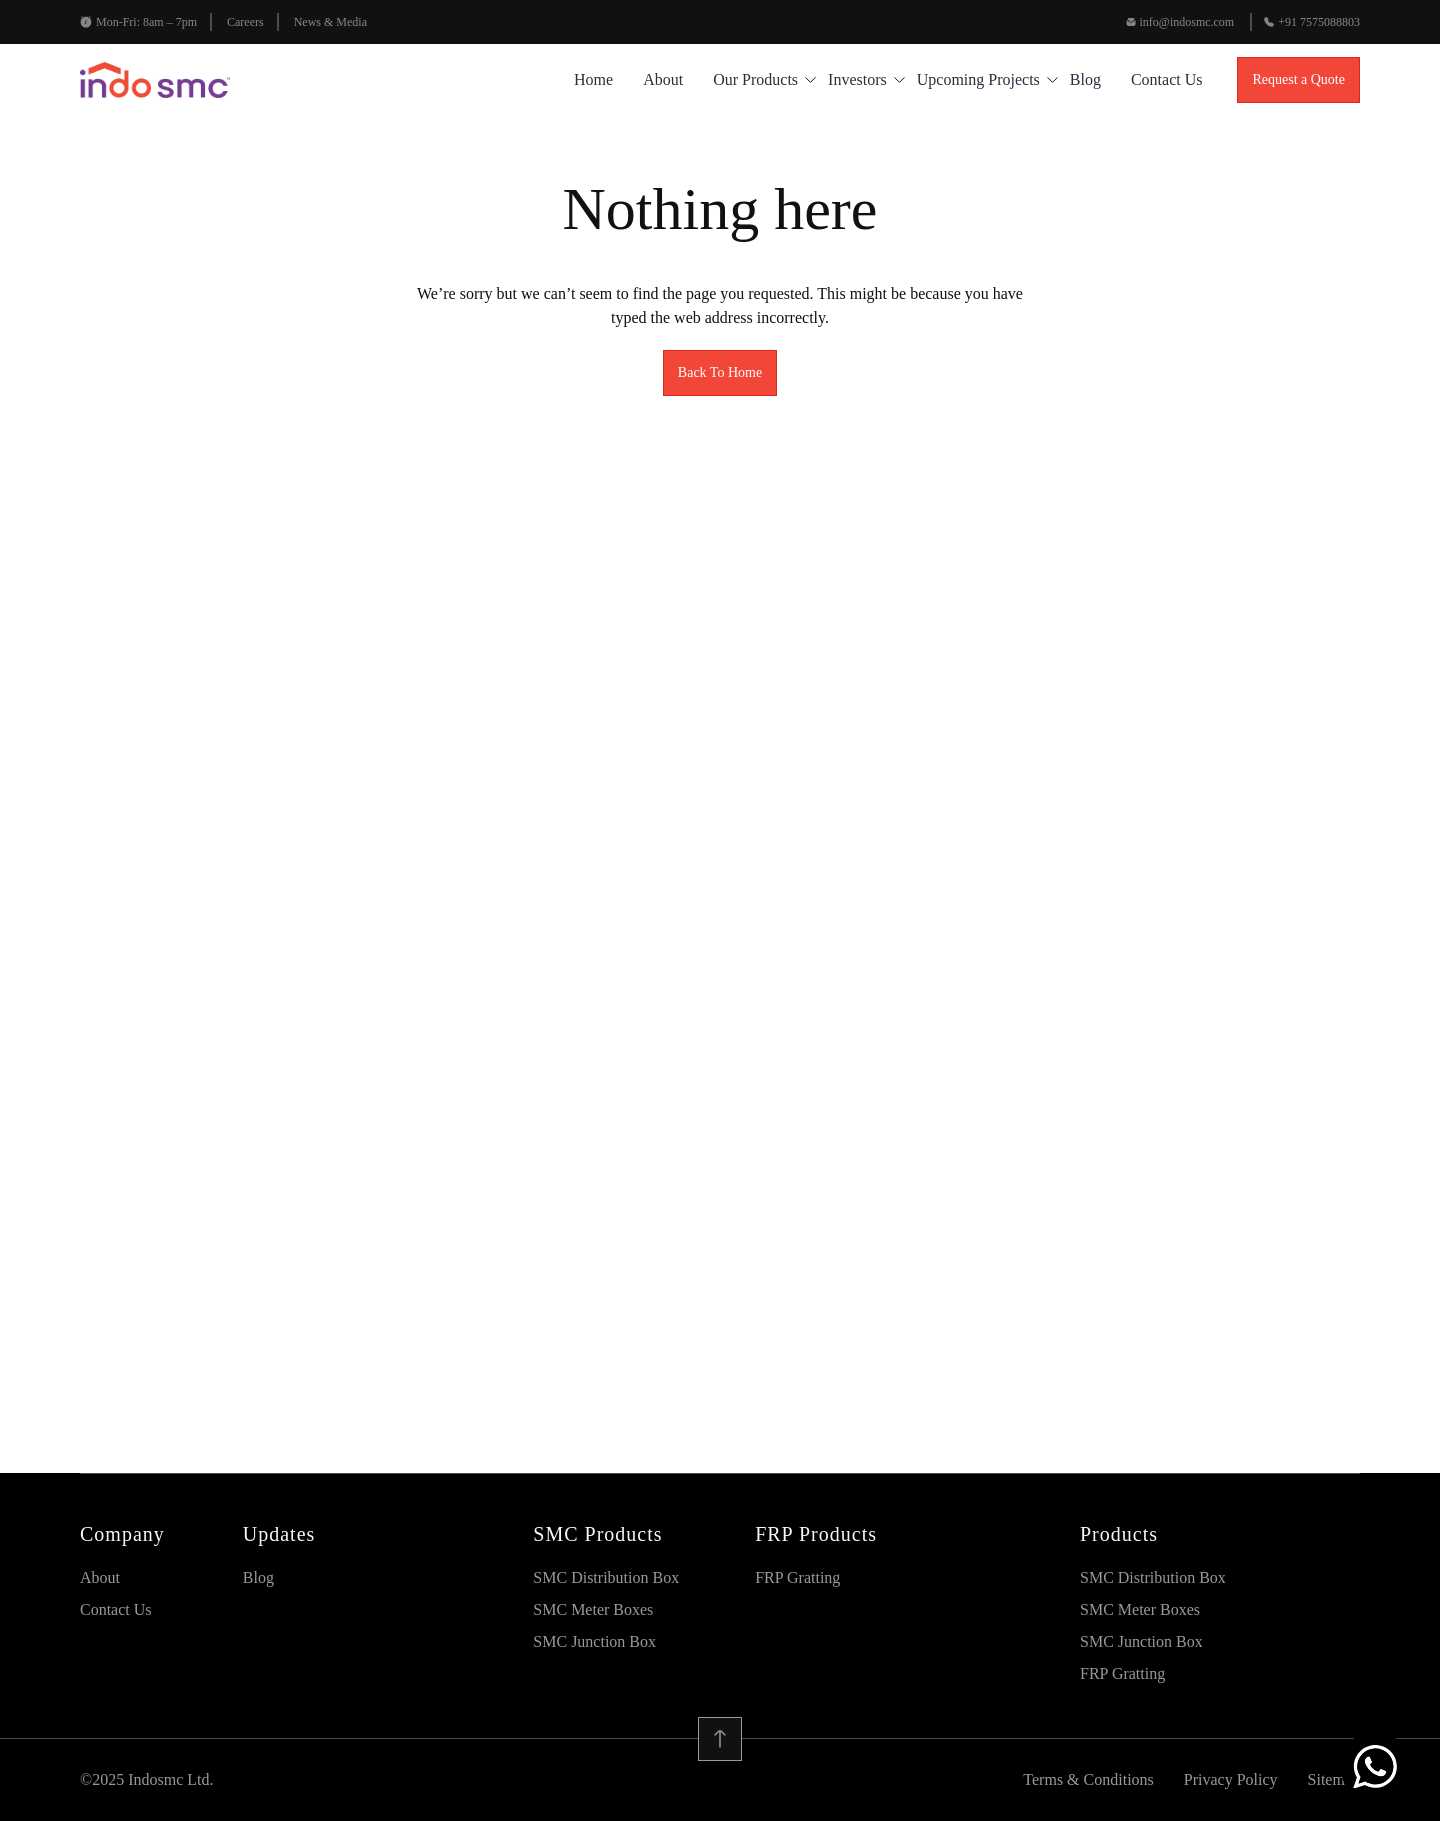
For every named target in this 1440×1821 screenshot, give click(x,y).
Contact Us (1167, 79)
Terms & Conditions (1088, 1779)
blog (1085, 79)
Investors (857, 79)
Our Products (755, 79)
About (663, 79)
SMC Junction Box (594, 1641)
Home (593, 79)
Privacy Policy (1231, 1779)
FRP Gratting (797, 1577)
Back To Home (720, 372)
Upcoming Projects (978, 79)
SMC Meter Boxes (593, 1609)
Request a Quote (1298, 79)
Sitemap (1334, 1779)
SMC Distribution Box (606, 1577)
